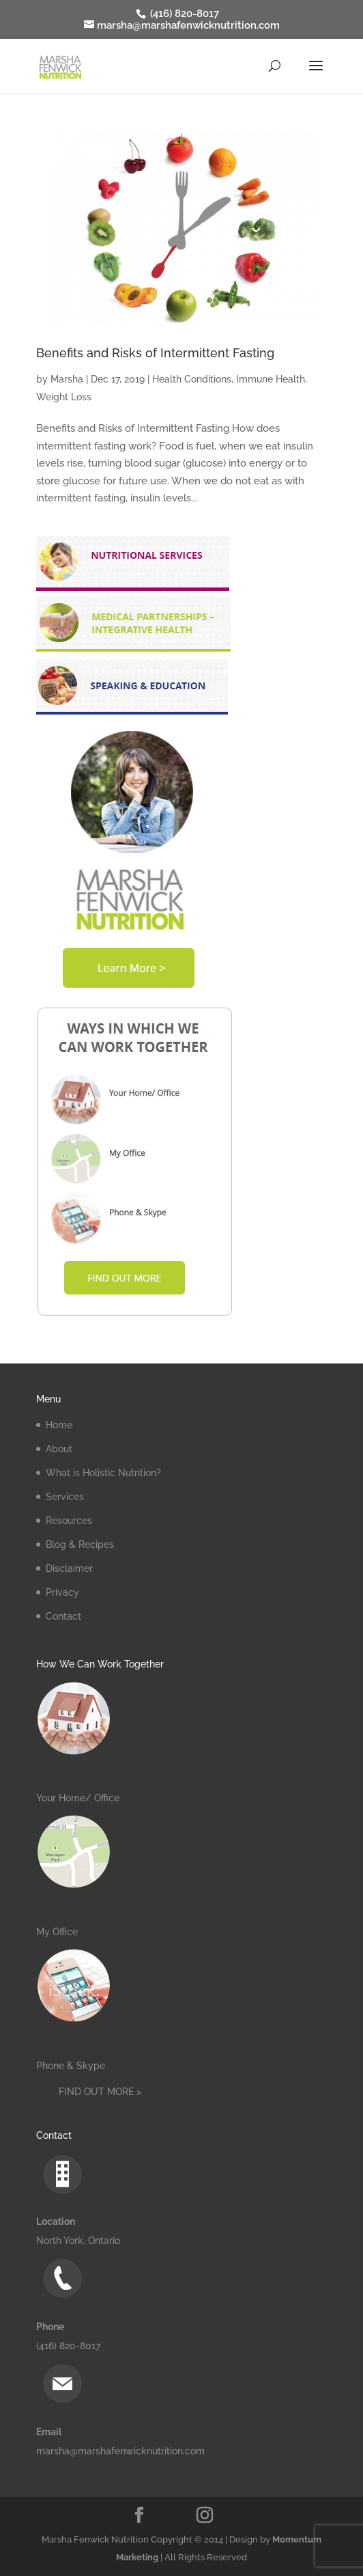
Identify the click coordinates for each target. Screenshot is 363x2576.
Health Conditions (191, 379)
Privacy (62, 1592)
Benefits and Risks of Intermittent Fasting (155, 353)
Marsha (66, 379)
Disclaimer (69, 1568)
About (59, 1448)
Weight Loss (63, 396)
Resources (69, 1520)
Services (65, 1496)
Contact (63, 1616)
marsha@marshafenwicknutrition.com (120, 2451)
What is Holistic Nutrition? (103, 1472)
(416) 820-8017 (183, 14)
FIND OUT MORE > (100, 2091)
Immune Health (270, 379)
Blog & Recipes (80, 1544)
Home (59, 1424)
